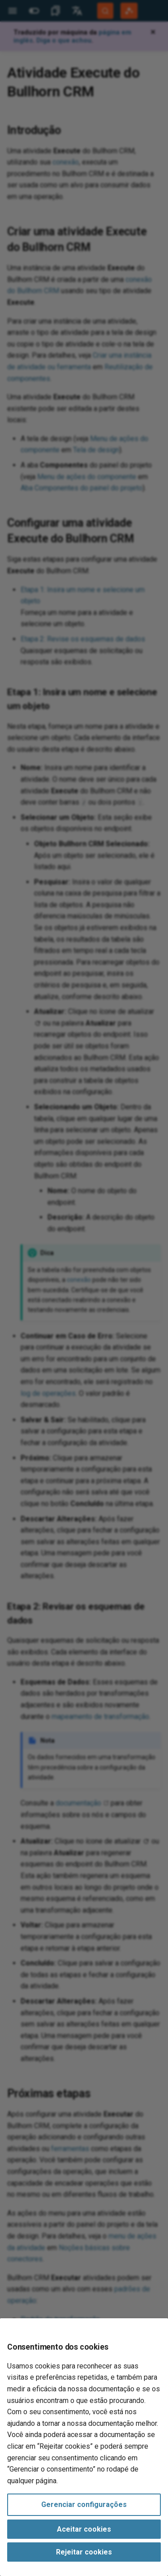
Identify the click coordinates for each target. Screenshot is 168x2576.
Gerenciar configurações (84, 2504)
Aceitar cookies (84, 2529)
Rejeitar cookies (84, 2552)
